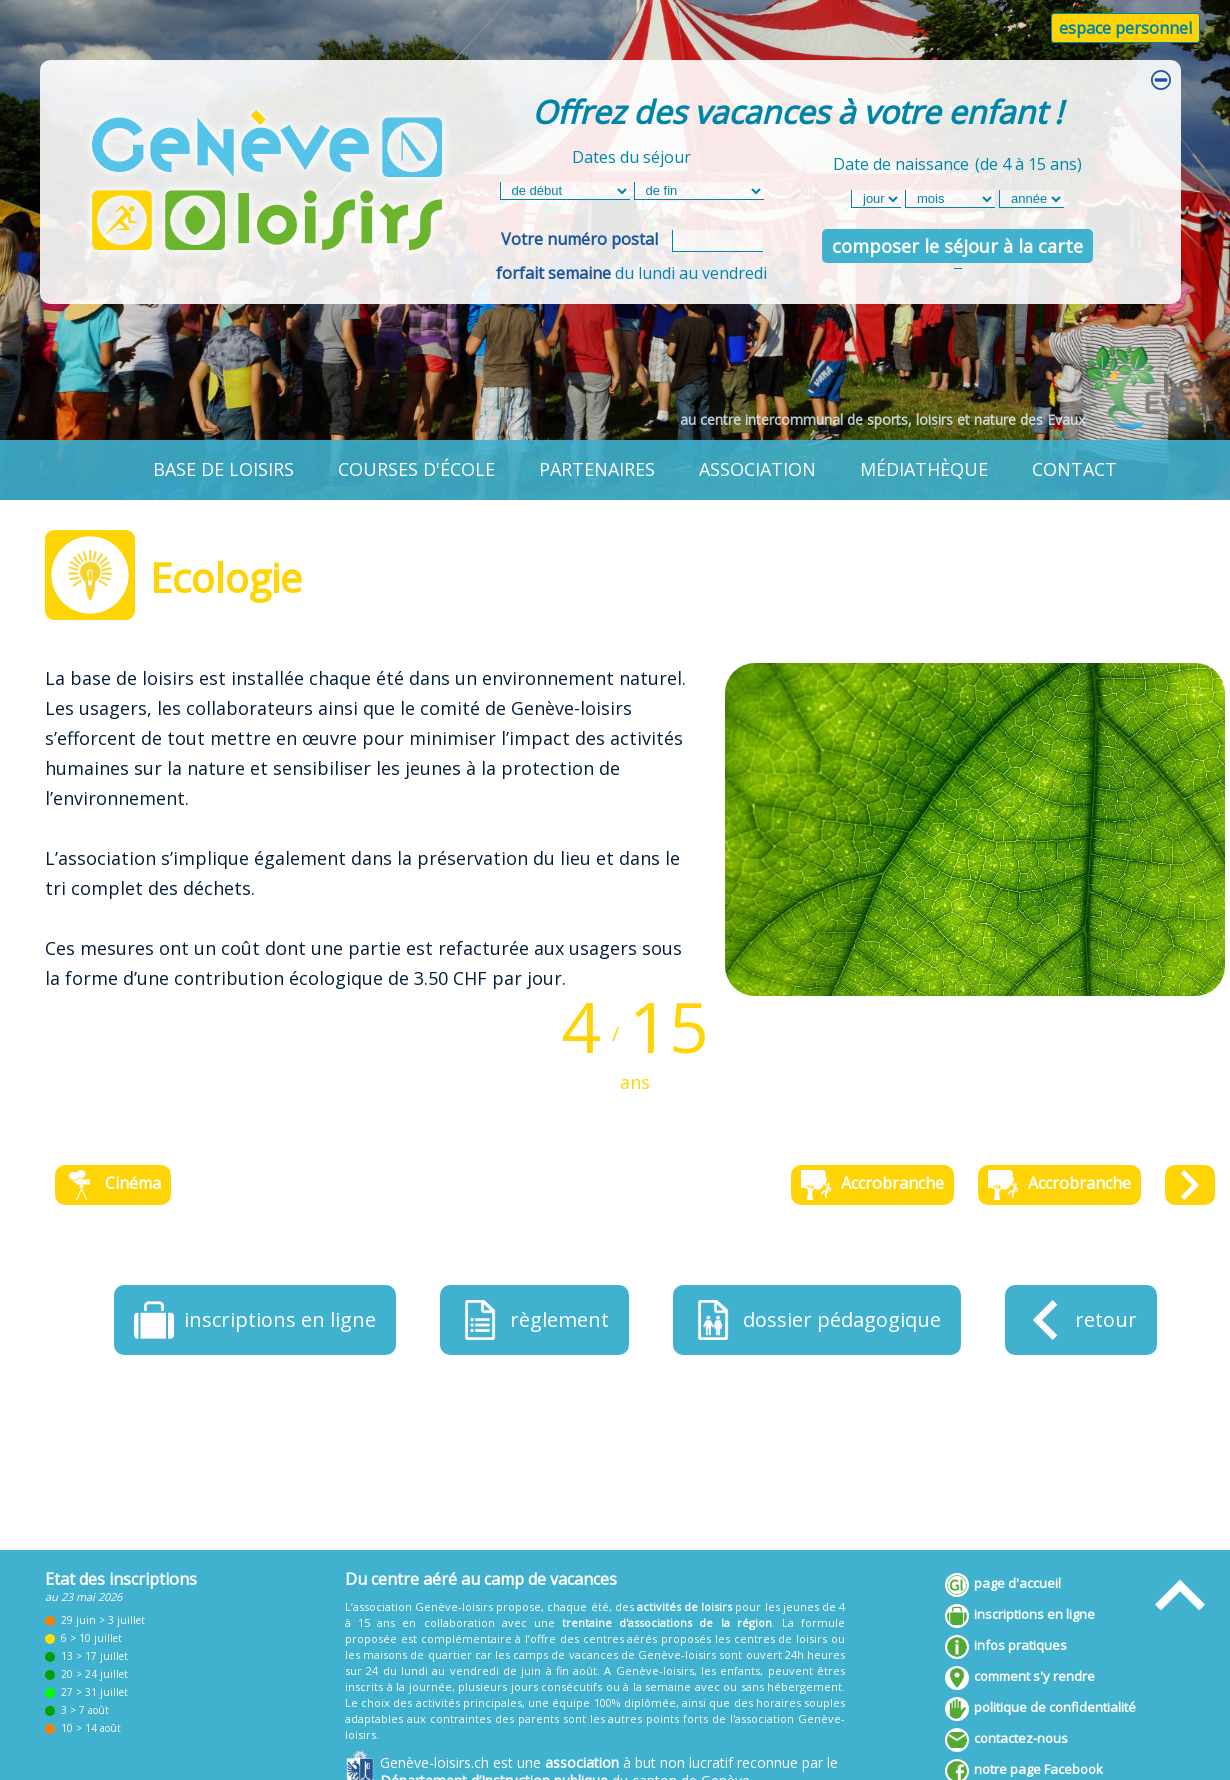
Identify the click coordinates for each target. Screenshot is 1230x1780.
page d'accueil (1003, 1585)
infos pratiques (1006, 1647)
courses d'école (416, 469)
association (757, 469)
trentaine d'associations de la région (667, 1622)
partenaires (597, 469)
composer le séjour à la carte (957, 246)
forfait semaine (553, 273)
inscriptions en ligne (1020, 1616)
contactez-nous (1006, 1740)
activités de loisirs (684, 1606)
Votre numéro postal (579, 239)
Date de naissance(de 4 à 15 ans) (957, 161)
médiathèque (924, 469)
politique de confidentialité (1040, 1709)
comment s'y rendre (1020, 1678)
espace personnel (1125, 28)
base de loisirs (223, 469)
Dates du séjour (631, 157)
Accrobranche (872, 1185)
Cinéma (113, 1185)
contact (1074, 469)
